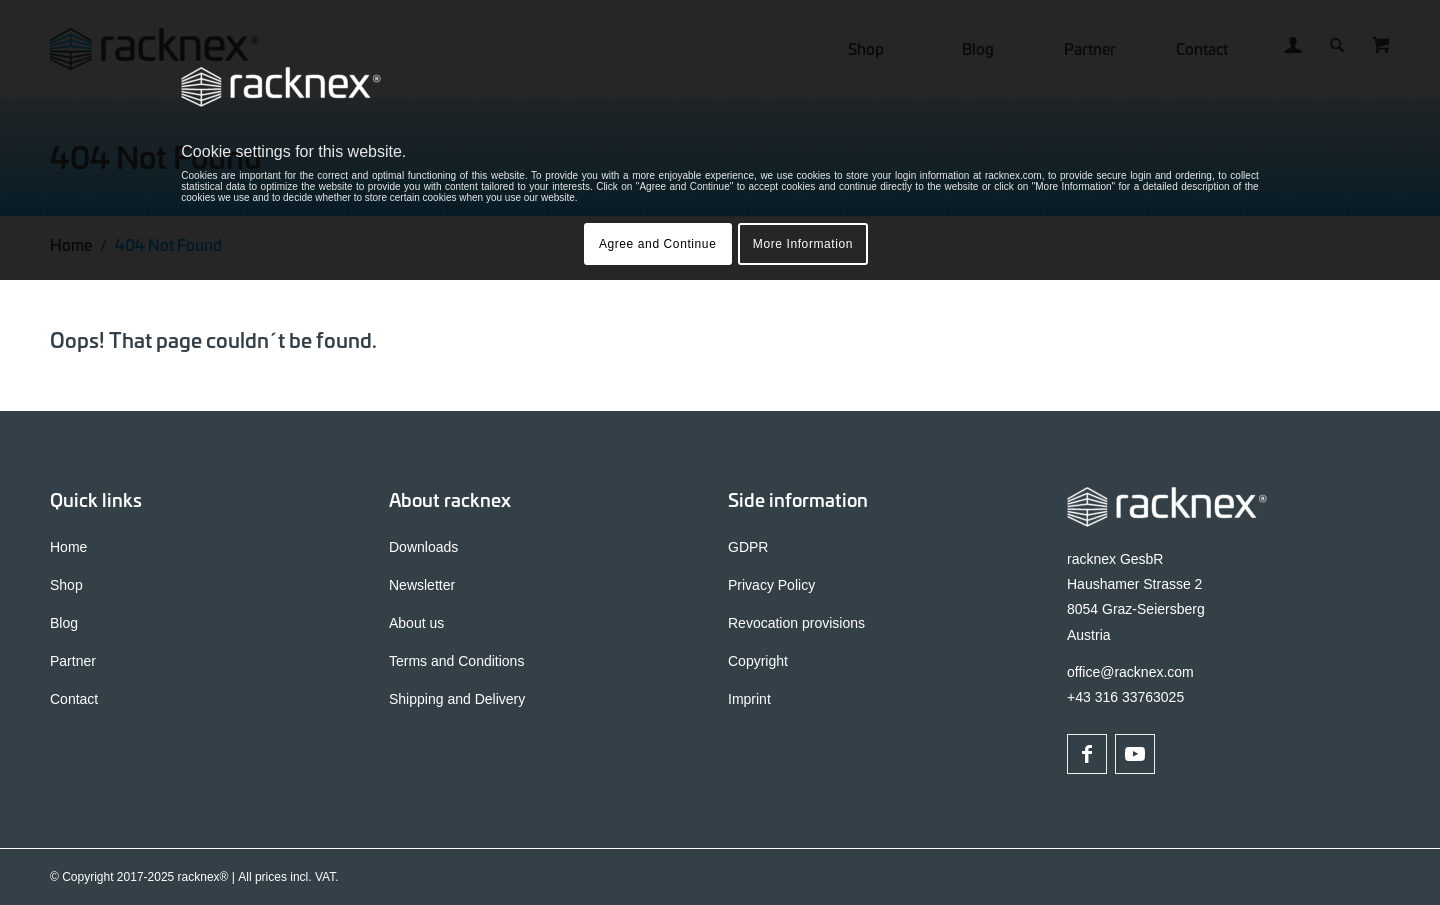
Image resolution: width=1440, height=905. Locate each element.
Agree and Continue (658, 244)
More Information (803, 244)
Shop (66, 585)
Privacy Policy (771, 585)
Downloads (423, 547)
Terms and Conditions (456, 661)
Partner (73, 661)
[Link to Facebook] (1087, 754)
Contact (74, 699)
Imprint (749, 699)
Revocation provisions (796, 623)
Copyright (758, 661)
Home (68, 547)
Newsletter (422, 585)
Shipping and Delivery (457, 699)
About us (416, 623)
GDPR (748, 547)
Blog (64, 623)
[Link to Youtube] (1135, 754)
